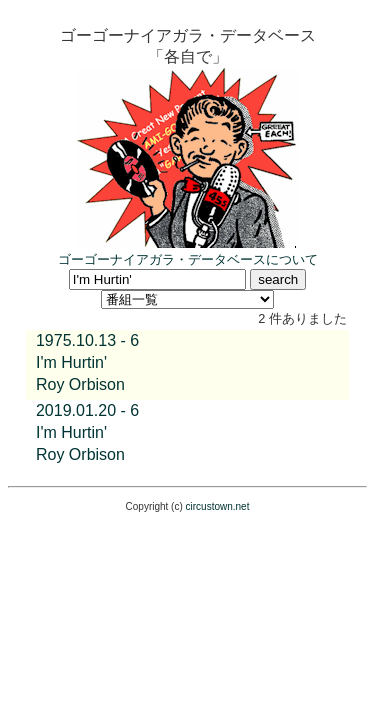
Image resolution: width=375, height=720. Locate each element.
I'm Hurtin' (71, 362)
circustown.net (218, 506)
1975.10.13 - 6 (87, 340)
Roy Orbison (80, 384)
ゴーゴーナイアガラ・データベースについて (188, 259)
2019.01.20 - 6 (87, 410)
